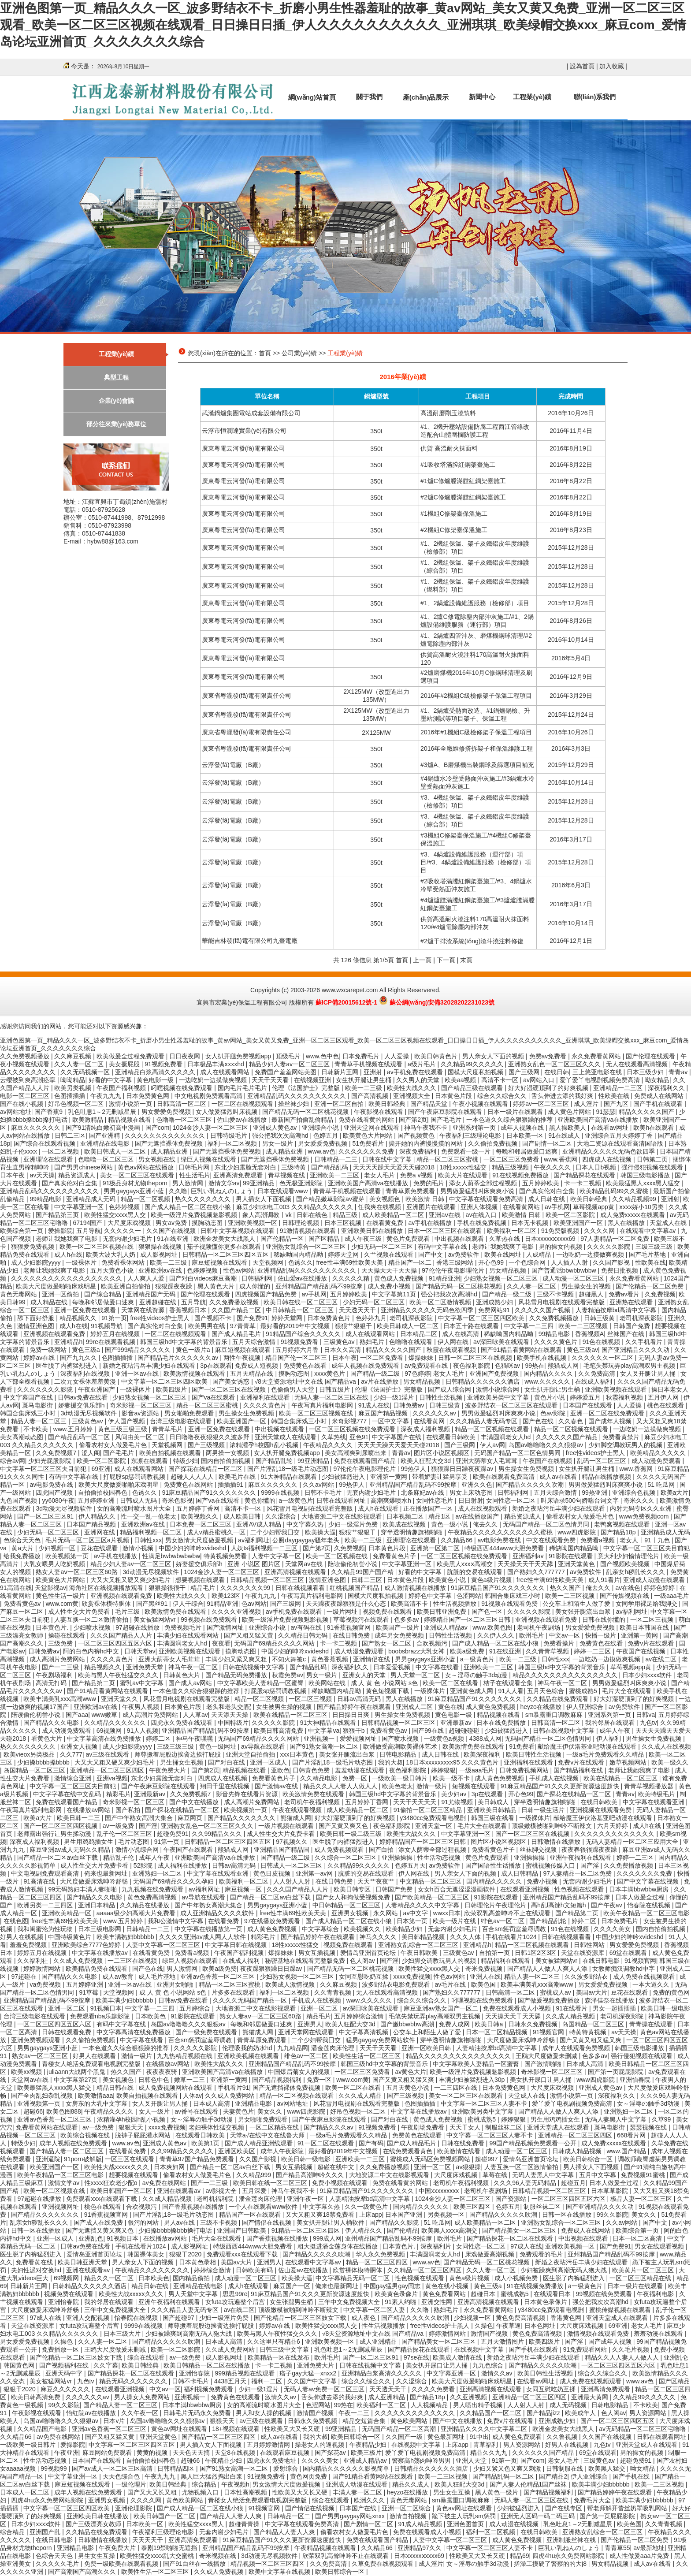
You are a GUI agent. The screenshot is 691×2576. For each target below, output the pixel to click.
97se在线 (416, 2357)
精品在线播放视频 (607, 1476)
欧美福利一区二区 (512, 1230)
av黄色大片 (410, 2071)
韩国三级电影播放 (646, 1175)
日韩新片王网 (340, 1072)
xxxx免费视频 (412, 1976)
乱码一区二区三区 (602, 1460)
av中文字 (416, 1913)
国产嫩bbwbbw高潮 (407, 2024)
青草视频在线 (287, 1175)
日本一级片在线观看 (516, 1111)
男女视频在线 (157, 1159)
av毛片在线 (451, 1984)
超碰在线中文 (336, 2166)
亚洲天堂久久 (120, 1698)
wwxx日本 (447, 1913)
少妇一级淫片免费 (353, 1524)
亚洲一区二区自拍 (339, 1103)
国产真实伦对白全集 (70, 1183)
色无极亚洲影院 (301, 1183)
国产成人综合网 (450, 1389)
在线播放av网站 (89, 1809)
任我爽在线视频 (380, 1206)
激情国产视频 (490, 2333)
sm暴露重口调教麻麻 (555, 1714)
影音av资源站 (141, 1413)
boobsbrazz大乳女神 (417, 1651)
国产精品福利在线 (579, 1770)
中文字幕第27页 (76, 2079)
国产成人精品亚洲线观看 (259, 2143)
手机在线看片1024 (512, 1936)
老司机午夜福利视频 (313, 1801)
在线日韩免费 (352, 1635)
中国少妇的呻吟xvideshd (193, 1548)
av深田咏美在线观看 (502, 1341)
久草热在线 (505, 1238)
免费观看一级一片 (466, 1151)
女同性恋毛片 (435, 1500)
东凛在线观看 (150, 1460)
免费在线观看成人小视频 (518, 2008)
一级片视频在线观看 (287, 1825)
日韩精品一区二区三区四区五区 (226, 1254)
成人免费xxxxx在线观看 (633, 1214)
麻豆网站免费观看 (108, 2452)
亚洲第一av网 (315, 1873)
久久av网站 (319, 1484)
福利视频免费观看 (209, 2389)
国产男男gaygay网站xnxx (350, 2516)
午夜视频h (235, 2484)
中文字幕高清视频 (364, 2032)
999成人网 (327, 2238)
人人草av (195, 1714)
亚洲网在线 (100, 1532)
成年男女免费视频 (400, 1635)
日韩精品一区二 (289, 2516)
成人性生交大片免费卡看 (281, 1833)
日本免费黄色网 (148, 1095)
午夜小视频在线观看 (481, 1103)
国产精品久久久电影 (52, 1722)
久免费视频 (660, 1294)
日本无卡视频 (530, 1222)
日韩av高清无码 (360, 1698)
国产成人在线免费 (99, 2222)
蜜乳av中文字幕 (142, 1682)
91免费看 (522, 1746)
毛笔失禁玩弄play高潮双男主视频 (630, 1365)
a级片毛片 (423, 1064)
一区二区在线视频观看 (243, 1103)
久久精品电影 (319, 1778)
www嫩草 (105, 1714)
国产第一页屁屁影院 (616, 2071)
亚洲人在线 (485, 1976)
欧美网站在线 (327, 1682)
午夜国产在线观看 (189, 1849)
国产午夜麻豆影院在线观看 (446, 1111)
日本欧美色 (151, 2016)
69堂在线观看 (629, 1952)
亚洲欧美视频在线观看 (616, 1389)
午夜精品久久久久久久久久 (153, 2270)
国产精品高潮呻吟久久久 (311, 2174)
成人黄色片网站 (570, 1111)
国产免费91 (252, 1318)
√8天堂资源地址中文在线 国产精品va (306, 1381)
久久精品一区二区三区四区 (425, 2270)
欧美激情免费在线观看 (176, 1611)
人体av (192, 2095)
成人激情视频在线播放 (416, 1587)
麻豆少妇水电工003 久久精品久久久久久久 (295, 1206)
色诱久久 (300, 1262)
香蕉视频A (589, 1333)
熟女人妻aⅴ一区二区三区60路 (77, 1571)
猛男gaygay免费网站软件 (381, 2040)
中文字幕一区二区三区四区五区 (133, 2444)
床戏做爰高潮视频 (490, 2254)
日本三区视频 (343, 1222)
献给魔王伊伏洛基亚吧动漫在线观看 (588, 1746)
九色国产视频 (19, 1500)
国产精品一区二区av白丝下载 (58, 1857)
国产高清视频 (370, 1095)
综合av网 (12, 1460)
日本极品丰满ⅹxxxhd (216, 1064)
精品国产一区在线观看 (250, 2214)
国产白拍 (382, 1849)
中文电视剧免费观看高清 (209, 1095)
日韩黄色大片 (182, 1675)
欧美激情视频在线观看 (195, 1373)
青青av (679, 1072)
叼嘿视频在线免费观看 (182, 1087)
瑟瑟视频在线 (649, 2127)
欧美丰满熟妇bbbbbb (126, 1936)
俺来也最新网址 (106, 1873)
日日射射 (470, 1500)
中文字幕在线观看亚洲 (654, 1801)
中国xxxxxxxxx (440, 2190)
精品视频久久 (78, 1318)
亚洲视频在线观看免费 (55, 1333)
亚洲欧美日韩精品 (492, 1809)
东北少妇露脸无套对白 (246, 1167)
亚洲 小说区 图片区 (254, 1563)
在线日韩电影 (602, 1960)
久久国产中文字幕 (312, 2381)
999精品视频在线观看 (245, 2373)
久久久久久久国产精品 (567, 1437)
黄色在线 (450, 1706)
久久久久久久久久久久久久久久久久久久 (67, 1278)
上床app (370, 2214)
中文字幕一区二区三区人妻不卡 (485, 2103)
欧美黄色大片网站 (368, 1135)
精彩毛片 (118, 1794)
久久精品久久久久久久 (116, 1722)
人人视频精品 (430, 2404)
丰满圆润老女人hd (506, 1437)
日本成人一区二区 (25, 2492)
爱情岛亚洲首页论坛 (369, 1952)
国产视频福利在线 (64, 2365)
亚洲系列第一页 (475, 1127)
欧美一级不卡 (452, 1778)
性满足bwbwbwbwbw (171, 1556)
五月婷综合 (195, 2008)
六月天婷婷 (613, 1825)
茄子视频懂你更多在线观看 (225, 1246)
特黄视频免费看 (226, 1556)
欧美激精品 (88, 1119)
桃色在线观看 (666, 1405)
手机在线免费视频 (482, 1222)
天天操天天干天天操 (390, 1270)
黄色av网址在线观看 (180, 2428)
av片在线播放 (380, 1381)
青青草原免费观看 (411, 1191)
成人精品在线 (49, 1302)
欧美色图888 (63, 2111)
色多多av (407, 1619)
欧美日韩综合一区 (588, 2159)
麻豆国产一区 (292, 2285)
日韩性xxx (148, 1540)
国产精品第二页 (94, 1682)
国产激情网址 (226, 1627)
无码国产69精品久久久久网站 (275, 1643)
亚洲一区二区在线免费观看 (608, 1413)
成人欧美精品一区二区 (394, 1214)
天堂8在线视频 (236, 2452)
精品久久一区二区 (109, 2278)
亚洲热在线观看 (631, 1302)
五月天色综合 (546, 1690)
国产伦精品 (402, 2230)
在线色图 (16, 1921)
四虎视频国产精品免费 (266, 1294)
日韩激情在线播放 (556, 1841)
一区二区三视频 (652, 1619)
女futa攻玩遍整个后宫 (236, 2301)
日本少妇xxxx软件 (647, 1675)
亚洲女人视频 (79, 1746)
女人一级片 (155, 2111)
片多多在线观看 (234, 1992)
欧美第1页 (206, 2143)
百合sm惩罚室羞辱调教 (515, 1928)
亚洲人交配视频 (88, 2317)
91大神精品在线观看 (289, 1476)
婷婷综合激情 (213, 2270)
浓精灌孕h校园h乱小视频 (265, 1444)
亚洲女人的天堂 (364, 1675)
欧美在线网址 (503, 1254)
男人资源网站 (648, 2412)
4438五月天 (231, 2381)
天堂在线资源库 (583, 1952)
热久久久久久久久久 (203, 1198)
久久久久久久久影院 (45, 1389)
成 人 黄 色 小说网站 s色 (385, 1682)
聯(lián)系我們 (595, 97)
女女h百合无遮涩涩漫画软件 (457, 1889)
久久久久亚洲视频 (237, 1611)
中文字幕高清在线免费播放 (105, 1738)
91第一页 (114, 1318)
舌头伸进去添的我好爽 (563, 1095)
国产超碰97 (179, 2317)
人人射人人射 (292, 1881)
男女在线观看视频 (660, 2246)
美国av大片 (591, 1992)
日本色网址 (540, 2325)
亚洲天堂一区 (434, 1825)
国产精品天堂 (429, 1103)
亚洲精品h (68, 1341)
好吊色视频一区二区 (76, 1103)
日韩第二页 (653, 1159)
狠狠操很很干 (168, 1587)
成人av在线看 (559, 1476)
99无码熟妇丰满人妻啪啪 (83, 1889)
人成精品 (539, 1254)
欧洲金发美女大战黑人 (225, 1238)
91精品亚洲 (445, 1278)
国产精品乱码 (330, 1167)
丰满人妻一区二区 (358, 2492)
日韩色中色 (154, 2079)
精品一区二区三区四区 (377, 2262)
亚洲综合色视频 (634, 1492)
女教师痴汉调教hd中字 (624, 1968)
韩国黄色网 (20, 2365)
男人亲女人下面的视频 (494, 1056)
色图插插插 (70, 1095)
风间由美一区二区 (140, 1437)
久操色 (484, 2325)
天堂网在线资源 (143, 1310)
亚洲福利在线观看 (265, 1397)
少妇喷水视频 (93, 1627)
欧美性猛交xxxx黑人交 (116, 1214)
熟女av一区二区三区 (41, 2055)
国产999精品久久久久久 (138, 1349)
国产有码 (371, 2143)
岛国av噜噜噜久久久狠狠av (547, 1444)
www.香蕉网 (561, 1159)
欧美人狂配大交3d (426, 1460)
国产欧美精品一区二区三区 (433, 1897)
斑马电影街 (38, 1405)
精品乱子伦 (119, 1857)
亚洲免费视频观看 (36, 2040)
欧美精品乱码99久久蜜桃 (615, 1191)
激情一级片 (432, 1786)
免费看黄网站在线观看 (47, 2127)
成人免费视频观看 (339, 1849)
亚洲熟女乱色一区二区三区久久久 (555, 1064)
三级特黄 (294, 1167)
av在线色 (627, 1587)
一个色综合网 (528, 1262)
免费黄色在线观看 (417, 2135)
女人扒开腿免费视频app (239, 1056)
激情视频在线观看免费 (599, 2333)
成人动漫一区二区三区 (574, 1278)
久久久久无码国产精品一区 (251, 2000)
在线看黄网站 (522, 1206)
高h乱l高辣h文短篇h (559, 1905)
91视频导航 (107, 1325)
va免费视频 (46, 1984)
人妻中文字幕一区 (277, 1556)
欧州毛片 (532, 1635)
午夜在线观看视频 (297, 1809)
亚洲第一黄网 (389, 1476)
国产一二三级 (61, 1667)
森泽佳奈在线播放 (610, 2000)
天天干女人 (466, 2127)
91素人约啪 (401, 2301)
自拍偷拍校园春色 (103, 1492)
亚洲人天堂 (472, 2460)
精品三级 (346, 1214)
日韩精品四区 (176, 2468)
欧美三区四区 (472, 2206)
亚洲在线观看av (179, 2190)
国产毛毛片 (447, 1119)
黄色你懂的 (260, 1500)
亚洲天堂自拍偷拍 (251, 1754)
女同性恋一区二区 (511, 1500)
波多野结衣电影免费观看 (396, 1984)
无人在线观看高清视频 (637, 1064)
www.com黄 (62, 1603)
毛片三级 (128, 1611)
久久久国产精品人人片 (122, 1635)
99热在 (535, 1365)
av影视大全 (221, 2190)
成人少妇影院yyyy (36, 1262)
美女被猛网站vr (156, 1619)
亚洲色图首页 (466, 2524)
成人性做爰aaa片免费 (640, 2555)
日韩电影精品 (398, 1754)
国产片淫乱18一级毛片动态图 (288, 1468)
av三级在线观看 (108, 1754)
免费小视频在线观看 (340, 2182)
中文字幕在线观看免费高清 (487, 1198)
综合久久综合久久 (502, 1095)
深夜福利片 (436, 2246)
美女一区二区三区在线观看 (138, 1175)
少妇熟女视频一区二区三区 (501, 1278)
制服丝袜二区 (504, 2127)
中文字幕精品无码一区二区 (353, 2278)
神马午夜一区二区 (193, 1667)
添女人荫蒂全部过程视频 (484, 1183)
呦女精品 (657, 1079)
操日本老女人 (669, 1389)
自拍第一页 (495, 1952)
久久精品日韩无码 (303, 1635)
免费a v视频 (417, 1175)
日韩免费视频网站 (524, 1770)
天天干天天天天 (415, 1801)
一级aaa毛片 (671, 1595)
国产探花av (331, 2452)
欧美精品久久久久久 (658, 1452)
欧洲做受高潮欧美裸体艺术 (401, 1746)
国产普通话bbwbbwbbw (564, 1270)
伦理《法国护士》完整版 (307, 1087)
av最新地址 (649, 2547)
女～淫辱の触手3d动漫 (477, 1675)
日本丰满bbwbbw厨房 (639, 1889)
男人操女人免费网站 (142, 2397)
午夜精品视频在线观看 (326, 2547)
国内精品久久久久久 (495, 1881)
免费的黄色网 (671, 1992)
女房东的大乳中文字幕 (97, 2103)
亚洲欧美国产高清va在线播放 (598, 1119)
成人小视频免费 (516, 2278)
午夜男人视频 (141, 1706)
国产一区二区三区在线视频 (229, 1389)
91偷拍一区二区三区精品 (429, 1809)
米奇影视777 (350, 1421)
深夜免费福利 (418, 1151)
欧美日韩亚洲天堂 (83, 2262)
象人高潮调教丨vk (267, 1214)
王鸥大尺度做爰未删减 (547, 2055)
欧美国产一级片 (398, 1627)
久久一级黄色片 (367, 2206)
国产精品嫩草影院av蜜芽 (331, 1198)
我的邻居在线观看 (610, 1722)
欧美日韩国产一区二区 (122, 2190)
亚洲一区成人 (269, 1762)
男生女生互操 (452, 2492)
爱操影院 (60, 1230)
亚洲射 (374, 1072)
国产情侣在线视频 (267, 2222)
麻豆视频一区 (244, 1889)
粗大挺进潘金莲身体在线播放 (338, 2246)
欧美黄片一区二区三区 (644, 2270)
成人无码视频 (569, 2404)
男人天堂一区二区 (416, 1675)
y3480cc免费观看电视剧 (434, 1817)
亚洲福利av (529, 1556)
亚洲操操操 (398, 1857)
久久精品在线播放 (145, 1905)
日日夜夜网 (185, 1056)
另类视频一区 (446, 2214)
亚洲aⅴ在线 (445, 1214)
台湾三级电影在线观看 (181, 1421)
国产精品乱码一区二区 (79, 1437)
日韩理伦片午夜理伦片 (496, 1905)
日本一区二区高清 (638, 2238)
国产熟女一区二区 (387, 1643)
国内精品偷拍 (192, 2278)
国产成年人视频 (610, 1421)
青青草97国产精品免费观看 (198, 2159)
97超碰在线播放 (138, 1627)
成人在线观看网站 (225, 1072)
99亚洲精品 (259, 1183)
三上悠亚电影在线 (598, 1072)
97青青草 (243, 1325)
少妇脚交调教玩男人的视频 (626, 1444)
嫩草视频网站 (628, 1762)
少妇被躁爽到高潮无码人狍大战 (564, 2270)
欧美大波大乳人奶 (111, 1254)
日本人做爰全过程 (640, 1897)
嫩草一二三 (190, 2079)
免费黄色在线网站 (189, 1484)
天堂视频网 (269, 1262)
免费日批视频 (620, 1270)
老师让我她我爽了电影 (67, 1238)
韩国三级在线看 (493, 1817)
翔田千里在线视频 (225, 1786)
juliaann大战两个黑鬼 (77, 2071)
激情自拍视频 (409, 2516)
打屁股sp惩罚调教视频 (135, 1476)
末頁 (466, 960)
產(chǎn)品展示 (426, 97)
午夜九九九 (106, 1095)
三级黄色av (340, 1341)
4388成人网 (485, 1738)
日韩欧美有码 (255, 2270)
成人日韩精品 (520, 1873)
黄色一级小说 (450, 1524)
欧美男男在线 (207, 1325)
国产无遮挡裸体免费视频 (169, 1143)
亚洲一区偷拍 (61, 1294)
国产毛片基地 (648, 1254)
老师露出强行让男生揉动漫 (55, 1833)
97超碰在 (24, 1976)
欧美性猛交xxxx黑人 (197, 2524)
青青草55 (617, 2547)
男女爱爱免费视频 (167, 1111)
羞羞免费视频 (29, 1944)
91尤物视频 (457, 1801)
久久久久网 (600, 1230)
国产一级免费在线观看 (207, 2032)
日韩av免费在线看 (83, 1397)
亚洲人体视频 (480, 1206)
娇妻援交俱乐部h (82, 1405)
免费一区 (355, 1778)
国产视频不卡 (213, 1318)
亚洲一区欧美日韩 (427, 2047)
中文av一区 (565, 1635)
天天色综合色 (122, 2476)
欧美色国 (484, 1984)
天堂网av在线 (304, 1563)
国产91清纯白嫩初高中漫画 (104, 1127)
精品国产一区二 (410, 1262)
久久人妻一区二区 (79, 1064)
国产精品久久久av (329, 2127)
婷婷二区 (159, 1738)
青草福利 (486, 2444)
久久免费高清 (597, 1373)
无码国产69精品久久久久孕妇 (174, 1881)
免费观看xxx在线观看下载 (102, 2198)
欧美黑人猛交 (607, 2468)
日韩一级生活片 (543, 1809)
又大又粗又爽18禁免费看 (321, 2214)
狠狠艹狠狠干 (354, 1325)
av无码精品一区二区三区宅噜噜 (643, 2428)
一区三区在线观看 (130, 2159)
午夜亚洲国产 (97, 1389)
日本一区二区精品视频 (497, 2032)
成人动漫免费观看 (657, 1460)
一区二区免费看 (382, 1357)
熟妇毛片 (373, 1341)
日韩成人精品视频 (577, 2151)
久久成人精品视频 (571, 2016)
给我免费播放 (23, 1556)
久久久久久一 (123, 1230)
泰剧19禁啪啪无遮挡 (170, 2547)
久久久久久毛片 (58, 2563)
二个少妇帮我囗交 (275, 1532)
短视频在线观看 (474, 1786)
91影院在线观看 (571, 1556)
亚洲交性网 (437, 2301)
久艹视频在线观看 (389, 1254)
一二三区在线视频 (133, 1960)
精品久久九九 (489, 2452)
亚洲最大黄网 (590, 2397)
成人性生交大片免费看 (79, 1611)
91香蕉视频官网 (349, 1627)
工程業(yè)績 (532, 97)
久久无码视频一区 (85, 1072)
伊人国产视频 (127, 1421)
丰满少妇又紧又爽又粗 (237, 1659)
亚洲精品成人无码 (91, 1198)
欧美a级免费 (468, 1651)
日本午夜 (13, 1175)
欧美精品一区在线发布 (279, 2357)
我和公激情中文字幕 (176, 1921)
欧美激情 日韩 (425, 1198)
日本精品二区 (419, 1333)
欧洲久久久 (370, 2500)
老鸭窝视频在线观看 (622, 1524)
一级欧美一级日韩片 (400, 1778)
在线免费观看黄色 (408, 2151)
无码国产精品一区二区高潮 (400, 2428)
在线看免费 (224, 1921)
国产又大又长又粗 (152, 2492)
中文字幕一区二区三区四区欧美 (482, 1318)
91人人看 (511, 1690)
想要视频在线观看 (201, 1579)
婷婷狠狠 (443, 1770)
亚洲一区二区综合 (407, 2508)
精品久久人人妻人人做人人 (341, 1786)
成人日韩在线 (547, 1198)
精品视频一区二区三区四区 (268, 2563)
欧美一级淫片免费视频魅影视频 (195, 1214)
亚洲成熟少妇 (495, 1302)
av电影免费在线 (52, 1484)
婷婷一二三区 (593, 1651)
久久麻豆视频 (73, 1056)
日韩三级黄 (600, 1318)
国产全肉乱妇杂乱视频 (42, 2095)
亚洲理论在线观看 (48, 1159)
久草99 (662, 2119)
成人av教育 (118, 1976)
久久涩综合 (281, 1516)
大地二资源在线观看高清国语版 (621, 1143)
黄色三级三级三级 (123, 1429)
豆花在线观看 (100, 1548)
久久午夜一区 (140, 2412)
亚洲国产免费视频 (494, 1373)
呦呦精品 (72, 1079)
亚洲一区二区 (67, 2008)
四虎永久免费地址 (272, 2460)
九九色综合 (488, 2365)
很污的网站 (144, 2222)
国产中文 (431, 1254)
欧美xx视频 (27, 2071)
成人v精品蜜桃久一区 (217, 1532)
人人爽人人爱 (146, 1278)
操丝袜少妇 (294, 1103)
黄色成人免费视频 (399, 1278)
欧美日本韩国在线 (645, 1627)
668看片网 (632, 2135)
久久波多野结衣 (587, 1976)
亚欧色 (280, 1770)
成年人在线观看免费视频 (577, 2047)
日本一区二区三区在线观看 (445, 1230)
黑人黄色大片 (216, 1286)
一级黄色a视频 (445, 1738)
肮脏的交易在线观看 (475, 1571)
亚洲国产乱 (46, 2531)
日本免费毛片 (361, 1056)
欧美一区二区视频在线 (337, 1556)
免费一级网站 (49, 1349)
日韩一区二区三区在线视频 (476, 1357)
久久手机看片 (644, 1341)
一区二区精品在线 (275, 2127)
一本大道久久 (651, 1984)
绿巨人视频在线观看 (209, 1159)
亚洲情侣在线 (372, 1659)
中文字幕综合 (321, 1928)
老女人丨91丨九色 (645, 1540)
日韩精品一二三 (336, 1159)
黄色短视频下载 (388, 1690)
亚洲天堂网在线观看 (372, 1127)
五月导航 (88, 1230)
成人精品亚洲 (170, 1151)
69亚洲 (101, 1468)
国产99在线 (428, 1730)
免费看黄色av (23, 1603)
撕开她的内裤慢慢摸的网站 (426, 1143)
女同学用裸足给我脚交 (647, 1603)
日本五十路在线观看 (472, 1325)
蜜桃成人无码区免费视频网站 (431, 2159)
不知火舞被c (290, 1659)
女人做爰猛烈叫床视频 (227, 1111)
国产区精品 (324, 1238)
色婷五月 (326, 1135)
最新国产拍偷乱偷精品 (303, 1119)
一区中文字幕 (391, 1421)
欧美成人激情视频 (290, 1984)
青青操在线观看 (651, 2024)
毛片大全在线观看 (627, 1690)
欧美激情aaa (95, 2095)
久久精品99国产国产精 (363, 1571)
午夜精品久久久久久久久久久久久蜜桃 (501, 1532)
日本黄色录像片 (546, 2301)
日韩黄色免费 (312, 1770)
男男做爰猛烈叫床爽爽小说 (478, 1191)
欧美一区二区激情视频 (441, 1302)
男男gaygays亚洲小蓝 (134, 1191)
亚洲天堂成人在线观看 (286, 1437)
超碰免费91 (173, 1833)
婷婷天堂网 (344, 1254)
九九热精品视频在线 (185, 2055)
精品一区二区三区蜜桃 (448, 1159)
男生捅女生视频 (182, 1762)
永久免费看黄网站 (597, 1056)
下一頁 (446, 960)
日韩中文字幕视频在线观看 (238, 1230)
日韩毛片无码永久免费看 (198, 2412)
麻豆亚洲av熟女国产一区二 (442, 2008)
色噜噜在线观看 (411, 1341)
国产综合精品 (103, 1294)
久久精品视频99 (635, 1198)
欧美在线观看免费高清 (504, 1476)
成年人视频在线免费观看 (366, 1365)
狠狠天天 (132, 2127)
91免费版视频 (560, 1230)
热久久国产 (566, 1587)
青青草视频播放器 (649, 1786)
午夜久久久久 (553, 1167)
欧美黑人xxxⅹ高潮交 (465, 1563)
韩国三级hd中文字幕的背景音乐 (184, 1341)
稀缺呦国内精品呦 (299, 1254)
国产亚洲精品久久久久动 (636, 1349)
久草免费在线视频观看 (383, 2563)
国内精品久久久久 (549, 1373)
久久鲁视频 (562, 2436)
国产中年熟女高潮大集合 (140, 1817)
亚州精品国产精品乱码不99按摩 (319, 1286)
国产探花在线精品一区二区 (206, 1468)
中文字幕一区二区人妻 (375, 2309)
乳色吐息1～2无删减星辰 (103, 1111)
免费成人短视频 (257, 1365)
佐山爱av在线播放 (242, 1119)
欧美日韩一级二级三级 (351, 1833)
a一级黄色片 (296, 1500)
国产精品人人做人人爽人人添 (548, 1968)
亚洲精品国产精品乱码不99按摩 (206, 1730)
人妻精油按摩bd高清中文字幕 (617, 1310)
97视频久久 (292, 1841)
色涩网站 (469, 1595)
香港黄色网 (566, 2317)
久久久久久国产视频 (543, 1310)
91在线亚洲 (173, 1238)
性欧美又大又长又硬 (293, 2428)
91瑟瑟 (606, 1111)
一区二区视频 (61, 1151)
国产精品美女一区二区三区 (520, 2230)
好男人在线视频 (22, 1936)
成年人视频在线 (523, 1127)
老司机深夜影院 (412, 1318)
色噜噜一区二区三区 (185, 1119)
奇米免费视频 (484, 1968)
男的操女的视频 (561, 1246)
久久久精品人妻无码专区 (484, 1421)
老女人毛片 (380, 1175)
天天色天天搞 (192, 2452)
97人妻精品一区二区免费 (615, 1238)
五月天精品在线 (252, 1373)
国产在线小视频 (22, 1103)
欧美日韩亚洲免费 (442, 1611)
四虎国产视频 (55, 1492)
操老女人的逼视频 (320, 2444)
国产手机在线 (632, 2476)
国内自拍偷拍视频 (226, 1460)
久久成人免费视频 (78, 1960)
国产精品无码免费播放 (237, 1675)
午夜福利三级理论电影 (471, 1135)
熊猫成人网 (564, 1365)
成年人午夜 (615, 1730)
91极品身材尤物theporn (136, 1183)
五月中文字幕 (598, 2174)
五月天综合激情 (254, 1341)
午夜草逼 (508, 2325)
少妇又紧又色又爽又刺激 (508, 2468)
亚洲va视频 (112, 1778)
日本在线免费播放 (502, 1722)
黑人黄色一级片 (497, 2492)
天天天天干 (148, 2539)
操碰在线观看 (67, 1635)
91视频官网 (640, 1960)
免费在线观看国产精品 (366, 1460)
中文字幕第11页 (394, 1294)
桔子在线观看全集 (509, 1682)
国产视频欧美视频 (625, 1563)
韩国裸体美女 (146, 2254)
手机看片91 (233, 2087)
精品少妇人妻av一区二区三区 (290, 1064)
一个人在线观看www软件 (264, 2206)
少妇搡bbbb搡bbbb (44, 1762)
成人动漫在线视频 (514, 2524)
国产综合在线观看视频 (45, 1143)
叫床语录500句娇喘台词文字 (580, 1500)
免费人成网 (455, 2024)
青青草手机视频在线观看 (369, 1064)
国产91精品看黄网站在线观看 (522, 1349)
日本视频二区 (405, 1516)
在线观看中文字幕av (648, 1230)
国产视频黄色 (417, 1135)
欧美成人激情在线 (458, 2357)
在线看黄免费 (385, 1222)
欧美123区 (227, 1595)
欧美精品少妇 (405, 1928)
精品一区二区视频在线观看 (493, 1429)
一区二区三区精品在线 (641, 2278)
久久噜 (178, 1191)
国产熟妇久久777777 (537, 1571)
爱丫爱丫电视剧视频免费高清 (601, 1079)
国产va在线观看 (214, 1397)
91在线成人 (564, 1135)
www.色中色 (322, 1056)
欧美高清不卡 (410, 1603)
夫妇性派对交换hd (37, 2270)
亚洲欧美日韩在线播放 (373, 1230)
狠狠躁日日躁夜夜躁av (463, 1468)
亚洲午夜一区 (306, 2198)
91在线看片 (572, 2008)
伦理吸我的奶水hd (248, 2047)
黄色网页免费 (309, 2476)
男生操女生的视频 (587, 1286)
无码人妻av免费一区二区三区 (325, 2389)
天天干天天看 (271, 1079)
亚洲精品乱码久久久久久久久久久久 (297, 1095)
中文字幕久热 (305, 1524)
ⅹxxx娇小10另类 (642, 1206)
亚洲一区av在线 (137, 1373)
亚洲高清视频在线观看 (296, 1571)
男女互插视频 (317, 1952)
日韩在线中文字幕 (387, 1159)
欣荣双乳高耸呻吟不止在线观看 (508, 1913)
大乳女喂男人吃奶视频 (55, 1563)
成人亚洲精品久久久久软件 (218, 1913)
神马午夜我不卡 (426, 1127)
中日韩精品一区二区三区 (300, 1310)
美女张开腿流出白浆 (584, 1611)
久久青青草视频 (548, 1651)
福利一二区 (267, 2381)
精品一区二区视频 (146, 1198)
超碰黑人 (592, 1294)
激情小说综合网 (498, 1389)
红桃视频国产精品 (355, 1587)
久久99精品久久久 (217, 1833)
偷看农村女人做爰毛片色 (114, 1444)
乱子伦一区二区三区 (125, 1833)
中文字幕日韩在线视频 (236, 1944)
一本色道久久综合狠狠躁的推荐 (510, 1119)
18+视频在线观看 (236, 2428)
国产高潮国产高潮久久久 (83, 2571)
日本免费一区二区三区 (201, 1524)
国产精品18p (619, 1532)
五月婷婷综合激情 (359, 2016)
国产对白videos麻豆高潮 (203, 1278)
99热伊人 (414, 1468)
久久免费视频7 (57, 1452)
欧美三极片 (366, 2452)
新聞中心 (482, 97)
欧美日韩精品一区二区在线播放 (207, 2365)
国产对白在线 (227, 1762)
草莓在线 (496, 2174)
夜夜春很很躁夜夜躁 (590, 1849)
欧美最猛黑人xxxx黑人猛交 (644, 1183)
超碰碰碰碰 (465, 1730)
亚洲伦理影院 (134, 2508)
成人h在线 (68, 1254)
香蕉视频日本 (188, 1310)
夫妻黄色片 (238, 2111)
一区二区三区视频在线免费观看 (353, 1429)
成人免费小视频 (390, 1286)
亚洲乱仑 (676, 2357)
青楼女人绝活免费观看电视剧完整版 (92, 2063)
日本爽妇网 (170, 2166)
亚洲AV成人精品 (259, 1524)
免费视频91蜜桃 (643, 2174)
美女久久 (270, 2111)
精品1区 (440, 1516)
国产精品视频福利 (277, 2079)
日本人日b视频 (597, 1167)
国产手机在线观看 (658, 1103)
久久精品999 (254, 2174)
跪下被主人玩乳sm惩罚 (465, 2516)
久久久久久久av (435, 1413)
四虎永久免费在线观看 (182, 1722)
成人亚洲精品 (379, 2341)
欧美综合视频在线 (85, 2135)
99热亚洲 (595, 1492)
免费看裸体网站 (123, 1262)
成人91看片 (604, 1579)
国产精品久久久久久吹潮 (530, 1484)
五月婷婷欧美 (541, 1183)
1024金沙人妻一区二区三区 (211, 1127)
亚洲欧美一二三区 (335, 1175)
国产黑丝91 (152, 1603)
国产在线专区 (564, 2508)
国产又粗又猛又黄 (249, 1635)
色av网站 (254, 1603)
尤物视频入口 (201, 2492)
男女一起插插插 (615, 2008)
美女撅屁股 (125, 1064)
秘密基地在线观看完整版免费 (306, 1960)
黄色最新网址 (446, 2436)
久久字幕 (105, 2365)
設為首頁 (582, 66)
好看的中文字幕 (111, 1079)
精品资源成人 (77, 1175)
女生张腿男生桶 (292, 2301)
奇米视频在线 (218, 2555)
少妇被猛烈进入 (344, 1476)
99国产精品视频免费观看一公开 (533, 2143)
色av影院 (553, 1413)
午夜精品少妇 (368, 2444)
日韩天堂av (140, 1651)
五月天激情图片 (503, 2341)
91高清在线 (16, 1587)
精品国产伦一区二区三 (297, 1357)
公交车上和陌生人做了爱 (577, 1603)
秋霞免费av (287, 1675)
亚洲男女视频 (350, 1913)
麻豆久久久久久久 (36, 1127)
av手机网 (557, 1206)
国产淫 (148, 1825)
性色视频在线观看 (580, 1889)
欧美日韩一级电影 (665, 2008)
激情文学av (224, 1183)
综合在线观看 (146, 2357)
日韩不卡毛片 (324, 1492)
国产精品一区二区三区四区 (219, 2436)
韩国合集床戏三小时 (28, 1413)
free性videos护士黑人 (160, 1318)
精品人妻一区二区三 (39, 1421)
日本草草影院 (610, 2190)
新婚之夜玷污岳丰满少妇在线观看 (150, 1365)
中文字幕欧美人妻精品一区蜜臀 (261, 1682)
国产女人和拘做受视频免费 (354, 1897)
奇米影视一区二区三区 (141, 1405)
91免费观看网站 (586, 2349)
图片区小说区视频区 (442, 1452)
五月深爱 (255, 2190)
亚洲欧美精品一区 (67, 1913)
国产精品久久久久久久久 (242, 1817)
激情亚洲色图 (36, 1325)
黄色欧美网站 (409, 2420)
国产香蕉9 (49, 1111)
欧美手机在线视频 (542, 1357)
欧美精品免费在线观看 (97, 1968)
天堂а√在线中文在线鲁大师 (268, 2135)
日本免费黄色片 (329, 1318)
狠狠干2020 (186, 2254)
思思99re (235, 2293)
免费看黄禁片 (621, 1437)
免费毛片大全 (593, 2500)
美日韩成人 (494, 1801)
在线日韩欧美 (599, 1801)
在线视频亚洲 (313, 1079)
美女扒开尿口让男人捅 (541, 2079)
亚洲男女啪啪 (175, 1984)
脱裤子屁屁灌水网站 (143, 2135)
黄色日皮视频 (272, 1873)
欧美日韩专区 (353, 1889)
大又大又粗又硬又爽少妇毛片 (131, 1579)
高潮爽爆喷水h (392, 1500)
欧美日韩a (490, 2024)
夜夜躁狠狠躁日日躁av (272, 1968)
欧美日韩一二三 (79, 1817)
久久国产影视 (612, 1262)
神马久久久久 (379, 1936)
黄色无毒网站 (19, 1294)
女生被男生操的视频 (284, 1706)
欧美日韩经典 (387, 1103)
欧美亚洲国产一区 (579, 1222)
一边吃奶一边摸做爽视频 (214, 1079)
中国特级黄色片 (70, 1936)
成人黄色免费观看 (517, 2436)
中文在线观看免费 (551, 1540)
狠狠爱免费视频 (33, 1246)
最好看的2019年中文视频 (295, 1325)
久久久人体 (466, 1936)
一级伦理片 (130, 2484)
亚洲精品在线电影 (105, 1143)
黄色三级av (582, 1349)
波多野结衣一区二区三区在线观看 (512, 1405)
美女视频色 (385, 1198)
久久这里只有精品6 (274, 2341)
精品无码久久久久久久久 (134, 2381)
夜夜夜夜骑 (162, 2071)
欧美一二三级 (364, 1087)
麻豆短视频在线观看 (220, 1262)
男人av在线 (180, 2222)
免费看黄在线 (35, 2262)
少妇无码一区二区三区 (383, 1246)
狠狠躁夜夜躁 (174, 1286)
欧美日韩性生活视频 (534, 1754)
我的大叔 (390, 1762)
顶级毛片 (289, 1056)
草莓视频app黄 (594, 1206)
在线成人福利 (594, 1381)
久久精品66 (457, 1540)
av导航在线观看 (263, 1746)
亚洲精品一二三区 (618, 1087)
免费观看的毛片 (542, 2254)
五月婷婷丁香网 (198, 1508)
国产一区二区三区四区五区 (618, 2420)
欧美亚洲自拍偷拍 (126, 1286)
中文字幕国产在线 (29, 1397)
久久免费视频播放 (25, 1056)
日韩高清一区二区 (182, 1103)
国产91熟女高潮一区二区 (325, 1746)
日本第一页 (413, 1921)
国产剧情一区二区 (547, 1143)
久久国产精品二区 (237, 1310)
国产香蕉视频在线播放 (194, 2206)
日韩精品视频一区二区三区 (268, 1579)
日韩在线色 (313, 1214)
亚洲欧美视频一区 (253, 1222)
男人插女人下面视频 (264, 1198)
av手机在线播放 (431, 1222)
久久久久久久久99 (246, 1587)
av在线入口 (482, 1214)
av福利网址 (253, 1540)
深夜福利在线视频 (85, 1373)
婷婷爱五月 (586, 1397)
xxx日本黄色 (298, 1754)
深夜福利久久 (667, 1087)
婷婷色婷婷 (660, 1587)
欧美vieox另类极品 (30, 1754)
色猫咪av (508, 1365)
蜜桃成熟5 (584, 1690)
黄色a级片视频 (492, 1579)
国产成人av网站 (191, 1682)
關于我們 (369, 97)
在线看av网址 (610, 1127)
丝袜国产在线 (626, 1333)
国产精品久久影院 (394, 2222)
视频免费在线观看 (388, 1611)
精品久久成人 (411, 2484)
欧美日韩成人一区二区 (116, 1151)
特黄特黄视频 (588, 2032)
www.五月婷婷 (73, 1429)
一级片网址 (343, 1611)
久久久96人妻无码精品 (525, 2182)
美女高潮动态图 (22, 1437)
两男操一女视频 (228, 1452)
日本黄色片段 (454, 1095)
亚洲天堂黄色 (577, 1563)
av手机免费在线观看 (416, 1072)
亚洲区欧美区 (237, 2151)
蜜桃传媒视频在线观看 (621, 2309)
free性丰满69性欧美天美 (350, 1262)
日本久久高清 (343, 1349)
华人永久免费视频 (381, 2254)
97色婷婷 (417, 1373)
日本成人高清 (585, 2063)
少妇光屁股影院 (50, 1460)
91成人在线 (374, 1405)
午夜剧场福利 (55, 1675)
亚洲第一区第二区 (435, 1548)
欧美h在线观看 (654, 1127)
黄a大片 (23, 1548)
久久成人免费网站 (230, 2095)
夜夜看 (221, 1643)
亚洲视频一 (320, 1738)
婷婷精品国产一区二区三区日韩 (468, 1619)
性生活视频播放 (455, 1603)
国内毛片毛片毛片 (243, 1087)
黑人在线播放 (627, 1222)
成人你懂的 (255, 1286)
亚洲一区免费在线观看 (86, 1310)
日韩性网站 (590, 1944)
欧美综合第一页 (22, 1230)
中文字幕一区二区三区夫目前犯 (44, 1468)
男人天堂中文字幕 (193, 2293)
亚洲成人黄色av (275, 1127)
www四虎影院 (577, 1532)
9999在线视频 (281, 1492)
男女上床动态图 (472, 1492)
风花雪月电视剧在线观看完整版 (562, 1302)
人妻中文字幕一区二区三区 (164, 1944)
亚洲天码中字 (64, 2373)
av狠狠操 (468, 2166)
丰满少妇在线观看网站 (188, 1635)
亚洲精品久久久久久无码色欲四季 (609, 1151)
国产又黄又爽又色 (344, 1825)
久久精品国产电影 (42, 2428)
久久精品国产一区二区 (491, 2412)
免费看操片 (559, 1643)
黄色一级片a (194, 1349)
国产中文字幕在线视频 (648, 1881)
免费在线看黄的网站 (367, 1119)
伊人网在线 (454, 1341)
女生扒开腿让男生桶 (364, 1079)
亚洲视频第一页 (39, 2103)
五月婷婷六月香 (297, 1349)
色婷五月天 (410, 1865)
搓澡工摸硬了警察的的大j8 (551, 2563)
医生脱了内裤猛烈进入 (67, 1365)
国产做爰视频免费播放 (549, 2000)
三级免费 (61, 1643)
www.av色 (321, 1151)
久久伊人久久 (496, 1635)
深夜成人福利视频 (426, 1429)
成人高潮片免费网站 (58, 1659)
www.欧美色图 (492, 1627)
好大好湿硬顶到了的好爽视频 (549, 1087)
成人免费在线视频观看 (644, 1976)
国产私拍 (128, 1809)
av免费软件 (464, 1254)
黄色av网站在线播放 (146, 1167)
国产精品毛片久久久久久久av (178, 1357)
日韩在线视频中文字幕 (254, 1667)
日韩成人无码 (139, 1500)
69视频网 (110, 1730)
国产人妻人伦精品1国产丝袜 (529, 2484)
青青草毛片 (168, 1429)
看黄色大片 (47, 1738)
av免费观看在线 (427, 1365)
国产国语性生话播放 (494, 1865)
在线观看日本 (553, 2293)
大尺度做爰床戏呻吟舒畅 (95, 1881)
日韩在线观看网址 (342, 1500)
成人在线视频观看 (483, 1508)
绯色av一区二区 (503, 1921)
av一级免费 (119, 1825)
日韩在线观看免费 (67, 2032)
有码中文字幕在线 (443, 1246)
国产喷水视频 (401, 1738)
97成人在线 (526, 2246)
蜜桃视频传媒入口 (551, 1865)
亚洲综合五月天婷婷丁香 (619, 1135)
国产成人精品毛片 (237, 1333)
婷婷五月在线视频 (115, 1333)
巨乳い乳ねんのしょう (222, 1191)
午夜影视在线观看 (379, 1111)
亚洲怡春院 (636, 2079)
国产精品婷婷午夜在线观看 (355, 1706)
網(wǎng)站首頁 (312, 97)
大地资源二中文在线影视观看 (342, 1516)
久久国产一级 (405, 2436)
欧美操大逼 (320, 1532)
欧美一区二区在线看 (451, 1682)
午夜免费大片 (168, 1770)
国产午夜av (607, 1905)
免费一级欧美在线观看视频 (122, 2563)
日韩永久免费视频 (533, 2024)
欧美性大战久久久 (412, 1087)
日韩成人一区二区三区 (292, 1865)
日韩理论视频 (301, 1222)
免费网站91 (494, 1310)
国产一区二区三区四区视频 (61, 1825)
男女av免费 (172, 1222)
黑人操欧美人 (568, 1127)
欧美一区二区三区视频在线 (97, 1246)
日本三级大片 (123, 2333)
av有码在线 (306, 1627)
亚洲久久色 (476, 1484)
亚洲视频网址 (61, 2206)
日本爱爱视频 (392, 1667)
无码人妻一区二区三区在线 (332, 1397)
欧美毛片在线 (238, 1476)
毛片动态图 (134, 1841)
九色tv (648, 1722)
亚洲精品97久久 (420, 2547)
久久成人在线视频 (666, 1746)
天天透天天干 (358, 1310)
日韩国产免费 (632, 1325)
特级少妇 (185, 1460)
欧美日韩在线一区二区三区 (301, 1302)
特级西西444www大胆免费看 (505, 1548)
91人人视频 (143, 1730)
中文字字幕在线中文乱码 (68, 1794)
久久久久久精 (351, 1278)
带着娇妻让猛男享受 (440, 1476)
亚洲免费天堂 (145, 1667)
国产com (157, 1127)
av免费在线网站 (165, 2182)
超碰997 (487, 2159)
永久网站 (386, 1913)
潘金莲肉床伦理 (333, 2047)
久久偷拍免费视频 (493, 1143)
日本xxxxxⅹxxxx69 (551, 1238)
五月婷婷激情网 (269, 2444)
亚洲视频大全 (412, 1095)
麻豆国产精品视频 (383, 1413)
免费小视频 (543, 1881)
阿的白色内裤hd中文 (92, 1651)
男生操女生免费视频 (247, 1413)
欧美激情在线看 (459, 2151)
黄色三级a (87, 1349)
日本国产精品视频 (92, 1524)
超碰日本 (484, 2293)
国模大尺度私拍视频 (476, 1072)
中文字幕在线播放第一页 (209, 1928)
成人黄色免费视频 (491, 1706)
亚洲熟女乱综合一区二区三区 (307, 1246)
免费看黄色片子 (395, 1556)
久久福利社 (33, 1960)
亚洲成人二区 (415, 1706)
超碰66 (33, 2111)
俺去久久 (486, 1524)
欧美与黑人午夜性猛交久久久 (119, 1675)
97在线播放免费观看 (273, 1921)
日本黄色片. (53, 1627)
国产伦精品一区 (282, 1238)
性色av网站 (238, 1270)
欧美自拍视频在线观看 (171, 1452)
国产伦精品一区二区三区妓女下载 (301, 2317)
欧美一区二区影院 (571, 1214)
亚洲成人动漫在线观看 (655, 1579)
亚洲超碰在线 (158, 1302)
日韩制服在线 (565, 2468)
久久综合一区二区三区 (346, 1857)
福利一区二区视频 (233, 1143)
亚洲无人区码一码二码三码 (538, 2516)
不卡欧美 (36, 1429)
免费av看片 (625, 1294)
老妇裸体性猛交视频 (217, 2127)
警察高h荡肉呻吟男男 (422, 2460)
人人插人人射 (570, 1262)
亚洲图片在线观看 (431, 1206)
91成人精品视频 (420, 2524)
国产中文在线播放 (194, 1801)
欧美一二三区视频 (583, 1325)
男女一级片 (278, 1143)
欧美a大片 (675, 1492)
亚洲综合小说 (321, 1127)
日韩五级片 (335, 1389)
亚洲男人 (309, 2024)
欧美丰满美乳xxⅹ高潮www (60, 1698)
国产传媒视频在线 (625, 1595)
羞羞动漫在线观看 (360, 1770)
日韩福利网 (257, 1278)
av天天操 (42, 1175)
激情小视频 (139, 1548)
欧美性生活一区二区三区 (367, 2055)
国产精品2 (553, 2476)
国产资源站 (511, 2198)
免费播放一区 (61, 2349)
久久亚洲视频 (469, 2397)
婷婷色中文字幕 (431, 1595)
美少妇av (454, 1794)
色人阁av (363, 1960)
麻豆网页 (191, 1817)
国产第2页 (413, 1119)
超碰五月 (573, 2182)
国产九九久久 (79, 1357)
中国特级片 (233, 1722)
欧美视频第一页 (67, 1556)
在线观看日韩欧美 (451, 1437)
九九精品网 (292, 2047)
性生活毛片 (194, 1175)
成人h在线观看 (379, 1508)
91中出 (479, 2436)
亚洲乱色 (90, 2238)
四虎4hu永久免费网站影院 (48, 2500)
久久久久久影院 (609, 1246)
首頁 (265, 353)
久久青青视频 (333, 1992)
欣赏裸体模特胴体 (107, 1603)
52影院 (144, 1865)
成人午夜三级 (364, 1238)
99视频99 (54, 2468)
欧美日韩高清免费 (279, 1730)
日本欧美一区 (525, 1135)
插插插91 (231, 1484)
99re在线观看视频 (111, 1341)
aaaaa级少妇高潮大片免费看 (137, 1913)
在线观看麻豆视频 (285, 2452)
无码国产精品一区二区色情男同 (518, 1452)
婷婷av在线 (39, 1357)
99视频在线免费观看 (209, 1619)
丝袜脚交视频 (539, 1849)
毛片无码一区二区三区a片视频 (88, 1540)
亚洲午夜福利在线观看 (581, 1857)
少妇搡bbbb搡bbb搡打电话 (175, 2230)
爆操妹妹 (422, 1357)
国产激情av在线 (277, 1786)
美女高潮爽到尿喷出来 (356, 1452)
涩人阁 (91, 1452)
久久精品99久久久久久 (473, 1064)
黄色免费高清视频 (152, 1897)
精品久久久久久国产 (647, 1111)
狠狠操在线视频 (160, 1246)
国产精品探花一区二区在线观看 (511, 2238)
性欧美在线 (614, 1095)
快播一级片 (601, 1635)
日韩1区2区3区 (536, 1952)
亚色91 (359, 1437)
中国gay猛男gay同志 (393, 2285)
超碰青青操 (245, 2524)
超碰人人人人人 (193, 1476)
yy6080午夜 (58, 1500)
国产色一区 (488, 1611)
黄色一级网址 (218, 1746)
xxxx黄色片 (330, 1373)
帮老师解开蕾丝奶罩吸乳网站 (628, 2508)
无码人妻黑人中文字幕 (616, 2119)
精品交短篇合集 (364, 2420)
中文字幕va (323, 1730)
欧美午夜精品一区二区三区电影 (646, 1913)
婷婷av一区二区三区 (542, 1103)
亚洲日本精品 (97, 1905)
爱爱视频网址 (359, 1738)
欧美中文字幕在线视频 (280, 2571)
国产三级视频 (207, 1444)
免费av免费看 (548, 1056)
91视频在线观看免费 (510, 1603)
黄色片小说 (550, 1397)
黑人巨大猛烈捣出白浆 (212, 2476)
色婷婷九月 (371, 1318)
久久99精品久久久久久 (183, 2151)
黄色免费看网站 (445, 2293)
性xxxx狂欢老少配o (112, 2182)
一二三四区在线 (456, 2087)
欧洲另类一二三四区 (45, 1905)
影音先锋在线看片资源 (247, 1794)
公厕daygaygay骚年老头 (306, 1540)
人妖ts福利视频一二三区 (265, 1548)
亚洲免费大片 (316, 2365)
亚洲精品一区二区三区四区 (108, 1770)
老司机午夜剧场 (539, 1627)
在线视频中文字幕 (479, 2349)
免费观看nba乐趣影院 (100, 2016)
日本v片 (114, 2420)
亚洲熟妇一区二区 (157, 1873)
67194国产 (88, 1222)
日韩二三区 (70, 1135)
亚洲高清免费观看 (238, 1175)
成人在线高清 (461, 1333)
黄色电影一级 (156, 1079)
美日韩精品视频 (423, 1936)
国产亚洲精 (105, 1135)
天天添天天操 (230, 1714)
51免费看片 (368, 1143)
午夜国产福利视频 (122, 1087)
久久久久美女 (613, 1928)
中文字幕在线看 (438, 1667)
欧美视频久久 (200, 1516)
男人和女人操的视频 (264, 2412)
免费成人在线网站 (659, 1095)
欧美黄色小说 (448, 1579)
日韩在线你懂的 (604, 1619)
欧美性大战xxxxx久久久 (117, 2166)
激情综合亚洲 (73, 1778)
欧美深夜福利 (483, 1754)
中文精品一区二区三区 (431, 1881)
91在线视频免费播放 (521, 1175)
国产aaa (77, 1714)
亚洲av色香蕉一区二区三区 (218, 1976)
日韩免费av (409, 1405)
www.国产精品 (626, 2151)
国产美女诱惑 (231, 1381)
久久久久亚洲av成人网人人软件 (203, 1936)
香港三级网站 (455, 1262)
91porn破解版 (83, 2159)
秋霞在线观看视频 (452, 1349)
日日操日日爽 (351, 1714)
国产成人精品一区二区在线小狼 (189, 1206)
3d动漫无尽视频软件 (89, 1413)
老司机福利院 (216, 2198)
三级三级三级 (654, 1246)
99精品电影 (46, 1198)
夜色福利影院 (472, 1365)
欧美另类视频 (73, 1087)
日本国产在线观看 (588, 1405)
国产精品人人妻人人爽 (232, 2516)
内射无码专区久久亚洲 (641, 1508)
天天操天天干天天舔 (526, 1563)
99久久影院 (612, 2214)
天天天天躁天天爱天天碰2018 (394, 1167)
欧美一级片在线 (455, 1921)
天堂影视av (50, 1587)
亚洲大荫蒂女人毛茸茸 (487, 1460)
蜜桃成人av (556, 1992)
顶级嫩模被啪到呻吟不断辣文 (553, 1825)
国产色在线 (539, 1421)
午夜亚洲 (66, 2452)
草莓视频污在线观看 (361, 1619)
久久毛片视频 (631, 2349)
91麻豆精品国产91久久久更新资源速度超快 (561, 1786)
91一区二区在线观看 (326, 2143)
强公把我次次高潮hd (281, 1135)
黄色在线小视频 (447, 2285)
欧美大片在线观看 (463, 1175)
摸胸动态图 (208, 1222)
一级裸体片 (82, 1262)
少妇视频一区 (57, 1548)
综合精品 (205, 2484)
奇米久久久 (640, 1500)
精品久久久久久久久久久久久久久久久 (566, 1675)
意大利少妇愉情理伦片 (629, 1556)
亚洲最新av (456, 1722)
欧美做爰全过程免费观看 (131, 1056)
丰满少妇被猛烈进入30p (472, 2079)
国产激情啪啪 (543, 2063)
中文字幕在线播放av (101, 1952)
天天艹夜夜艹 (376, 1881)
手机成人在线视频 (554, 1778)
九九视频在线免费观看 (153, 1889)
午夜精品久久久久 (328, 1444)
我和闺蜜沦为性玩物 (45, 1928)
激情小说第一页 (131, 1103)
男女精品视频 (508, 1270)
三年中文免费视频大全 (350, 2301)
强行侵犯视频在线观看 (653, 1167)
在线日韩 (556, 1072)
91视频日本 (106, 2008)
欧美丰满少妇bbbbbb (125, 2000)
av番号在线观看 (197, 2111)
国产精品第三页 (58, 1214)
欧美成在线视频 (405, 1524)
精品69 (519, 2555)
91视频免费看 (164, 1064)
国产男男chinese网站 (84, 1167)
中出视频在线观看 (460, 1238)
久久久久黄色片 (556, 1341)
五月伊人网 (664, 1397)
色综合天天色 (23, 1540)
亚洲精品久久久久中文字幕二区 (485, 2428)
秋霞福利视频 (625, 1397)
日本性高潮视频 (246, 2492)
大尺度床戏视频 (130, 1222)
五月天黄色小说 (112, 1270)
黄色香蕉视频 (330, 1659)
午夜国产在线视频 (548, 1460)
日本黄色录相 (198, 2262)
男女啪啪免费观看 (189, 1413)
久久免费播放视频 (234, 1302)
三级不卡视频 (556, 1294)
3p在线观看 (216, 1365)
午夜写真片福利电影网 (323, 1405)
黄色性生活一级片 (61, 1595)
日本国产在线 (358, 2508)
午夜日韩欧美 (420, 1952)
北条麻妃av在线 (423, 1492)
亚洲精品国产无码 (151, 1294)
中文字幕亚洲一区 (79, 1206)
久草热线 (333, 1437)
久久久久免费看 (434, 2389)
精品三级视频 (511, 1167)
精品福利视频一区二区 (151, 1532)
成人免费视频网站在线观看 (176, 2087)
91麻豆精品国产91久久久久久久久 (210, 1492)
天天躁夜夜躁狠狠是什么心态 (347, 1603)
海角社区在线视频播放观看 (107, 1587)
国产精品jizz (544, 2412)
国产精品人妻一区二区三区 (67, 2151)
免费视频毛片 (183, 1627)
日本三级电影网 (100, 1928)
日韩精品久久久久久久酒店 (483, 1381)
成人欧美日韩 (242, 1516)
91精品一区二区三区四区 (306, 2230)
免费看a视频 (598, 1540)
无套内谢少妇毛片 (128, 1238)
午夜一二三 (354, 2412)
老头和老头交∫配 (229, 1706)
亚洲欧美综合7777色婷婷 (87, 1944)
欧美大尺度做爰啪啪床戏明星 (57, 1286)
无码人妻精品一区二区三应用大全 (633, 1841)
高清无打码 (52, 1682)
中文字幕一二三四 (529, 1325)
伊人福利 (609, 1738)
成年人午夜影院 (282, 2151)
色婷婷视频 (125, 1206)
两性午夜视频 (242, 1357)
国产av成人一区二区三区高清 (113, 2468)
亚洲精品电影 (254, 2103)
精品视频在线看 (130, 1119)
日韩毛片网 (194, 1167)
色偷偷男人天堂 (293, 1389)
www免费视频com (645, 1516)
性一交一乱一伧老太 (149, 1516)
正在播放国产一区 (428, 1508)
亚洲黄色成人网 (472, 1690)
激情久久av (497, 2373)
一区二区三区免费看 (512, 1159)
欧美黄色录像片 (397, 2293)
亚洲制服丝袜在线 (572, 2539)
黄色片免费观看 (408, 1238)
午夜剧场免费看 (423, 2127)
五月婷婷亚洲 (97, 1500)
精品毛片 (203, 1587)
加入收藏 (611, 66)
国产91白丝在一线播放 (195, 2563)
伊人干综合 (188, 1603)
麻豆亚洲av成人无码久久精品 (71, 1849)
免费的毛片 (429, 1183)
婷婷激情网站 (42, 1968)
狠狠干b (355, 1730)
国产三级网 (525, 1072)
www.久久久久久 (548, 1381)
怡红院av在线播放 (92, 2412)
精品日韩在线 (116, 2087)
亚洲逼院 (48, 2159)
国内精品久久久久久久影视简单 (347, 2468)
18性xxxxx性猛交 (464, 1167)
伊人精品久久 (97, 1516)
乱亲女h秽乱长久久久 (636, 1571)
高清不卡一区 (500, 1079)
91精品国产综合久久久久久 (304, 1333)
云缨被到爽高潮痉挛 (28, 1079)
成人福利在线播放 (183, 1865)
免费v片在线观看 (652, 1643)
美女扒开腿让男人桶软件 (331, 2222)
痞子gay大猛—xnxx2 (308, 2373)
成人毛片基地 (157, 1976)
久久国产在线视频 (171, 1230)
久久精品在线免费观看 (558, 1698)
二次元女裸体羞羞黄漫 (86, 1381)
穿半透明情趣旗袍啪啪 (412, 1532)
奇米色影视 (177, 1500)
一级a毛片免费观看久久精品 (606, 1754)
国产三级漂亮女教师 (94, 2524)
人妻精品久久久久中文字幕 (423, 1905)
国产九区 (617, 1103)
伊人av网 (492, 1444)
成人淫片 (587, 1103)
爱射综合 (286, 2468)
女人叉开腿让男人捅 (648, 1373)
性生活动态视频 (439, 1857)
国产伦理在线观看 (651, 1056)
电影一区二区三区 (25, 1095)
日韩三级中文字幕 (285, 2349)
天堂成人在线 (669, 1222)
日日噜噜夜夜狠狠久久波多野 (210, 1437)
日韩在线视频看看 (301, 1587)
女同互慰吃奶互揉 (364, 1976)
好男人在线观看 (95, 2055)
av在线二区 (662, 1659)
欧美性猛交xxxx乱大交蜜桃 (158, 2555)
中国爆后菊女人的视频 (299, 2071)
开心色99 (491, 1262)
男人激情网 (188, 1183)
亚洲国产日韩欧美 (242, 2230)
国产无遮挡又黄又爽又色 (100, 2230)
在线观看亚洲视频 (525, 1889)
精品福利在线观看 (506, 1960)
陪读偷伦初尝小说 (353, 1563)
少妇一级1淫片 (395, 1397)
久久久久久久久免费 (367, 1151)
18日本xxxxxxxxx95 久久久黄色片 (453, 1762)
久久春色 (571, 1421)
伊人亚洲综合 (585, 1706)
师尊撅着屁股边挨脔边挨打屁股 (178, 1754)
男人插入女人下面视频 (211, 2444)
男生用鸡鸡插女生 (89, 1841)
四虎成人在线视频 (607, 1159)
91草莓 (89, 1992)
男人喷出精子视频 (478, 2404)
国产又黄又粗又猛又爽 (591, 2040)
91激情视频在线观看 (309, 1230)
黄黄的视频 (153, 2452)
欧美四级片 (172, 1389)
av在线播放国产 (478, 1516)
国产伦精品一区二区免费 (650, 1286)
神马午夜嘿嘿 (195, 1738)
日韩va (645, 1714)
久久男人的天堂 (418, 1079)
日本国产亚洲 (404, 2214)
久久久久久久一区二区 (603, 1357)
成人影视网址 (159, 1254)
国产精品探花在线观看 (585, 1175)
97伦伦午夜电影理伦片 (454, 1270)
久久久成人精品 (360, 2095)
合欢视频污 (432, 1643)
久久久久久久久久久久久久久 (166, 1135)
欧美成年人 (581, 2412)
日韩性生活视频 (441, 1397)
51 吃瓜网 (662, 1484)
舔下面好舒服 (36, 1318)
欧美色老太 (397, 1786)
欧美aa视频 (461, 1079)
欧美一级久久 (669, 1762)
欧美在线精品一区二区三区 (291, 1714)
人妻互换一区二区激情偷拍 (92, 1619)
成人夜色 (364, 2317)
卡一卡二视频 (583, 1183)
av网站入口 (539, 1079)
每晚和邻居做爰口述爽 (527, 1151)
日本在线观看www (283, 1191)
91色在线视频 (602, 1341)
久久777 (71, 1754)
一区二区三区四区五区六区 (116, 1643)
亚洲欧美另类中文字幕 (499, 1397)
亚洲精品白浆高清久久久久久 (156, 1072)
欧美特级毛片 (657, 1794)
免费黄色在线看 (305, 1365)
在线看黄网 (430, 1421)
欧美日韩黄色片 (436, 1056)
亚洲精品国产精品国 (282, 1849)
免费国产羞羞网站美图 (286, 1072)
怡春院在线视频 (649, 1905)
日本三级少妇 (646, 1072)
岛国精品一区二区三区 (35, 1770)
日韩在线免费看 (463, 2143)
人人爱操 (397, 1056)
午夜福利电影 (656, 2293)
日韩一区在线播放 (567, 2214)
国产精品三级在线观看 (473, 1087)
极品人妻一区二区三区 (642, 2198)
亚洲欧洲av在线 (161, 1270)
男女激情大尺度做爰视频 (200, 1540)
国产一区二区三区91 (46, 1516)
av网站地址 (15, 1111)
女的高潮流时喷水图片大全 (135, 1508)
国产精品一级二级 (507, 1294)
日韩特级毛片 (229, 1135)
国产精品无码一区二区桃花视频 (306, 1111)
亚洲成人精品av (446, 1627)
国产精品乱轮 (275, 1460)
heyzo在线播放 (541, 1706)
